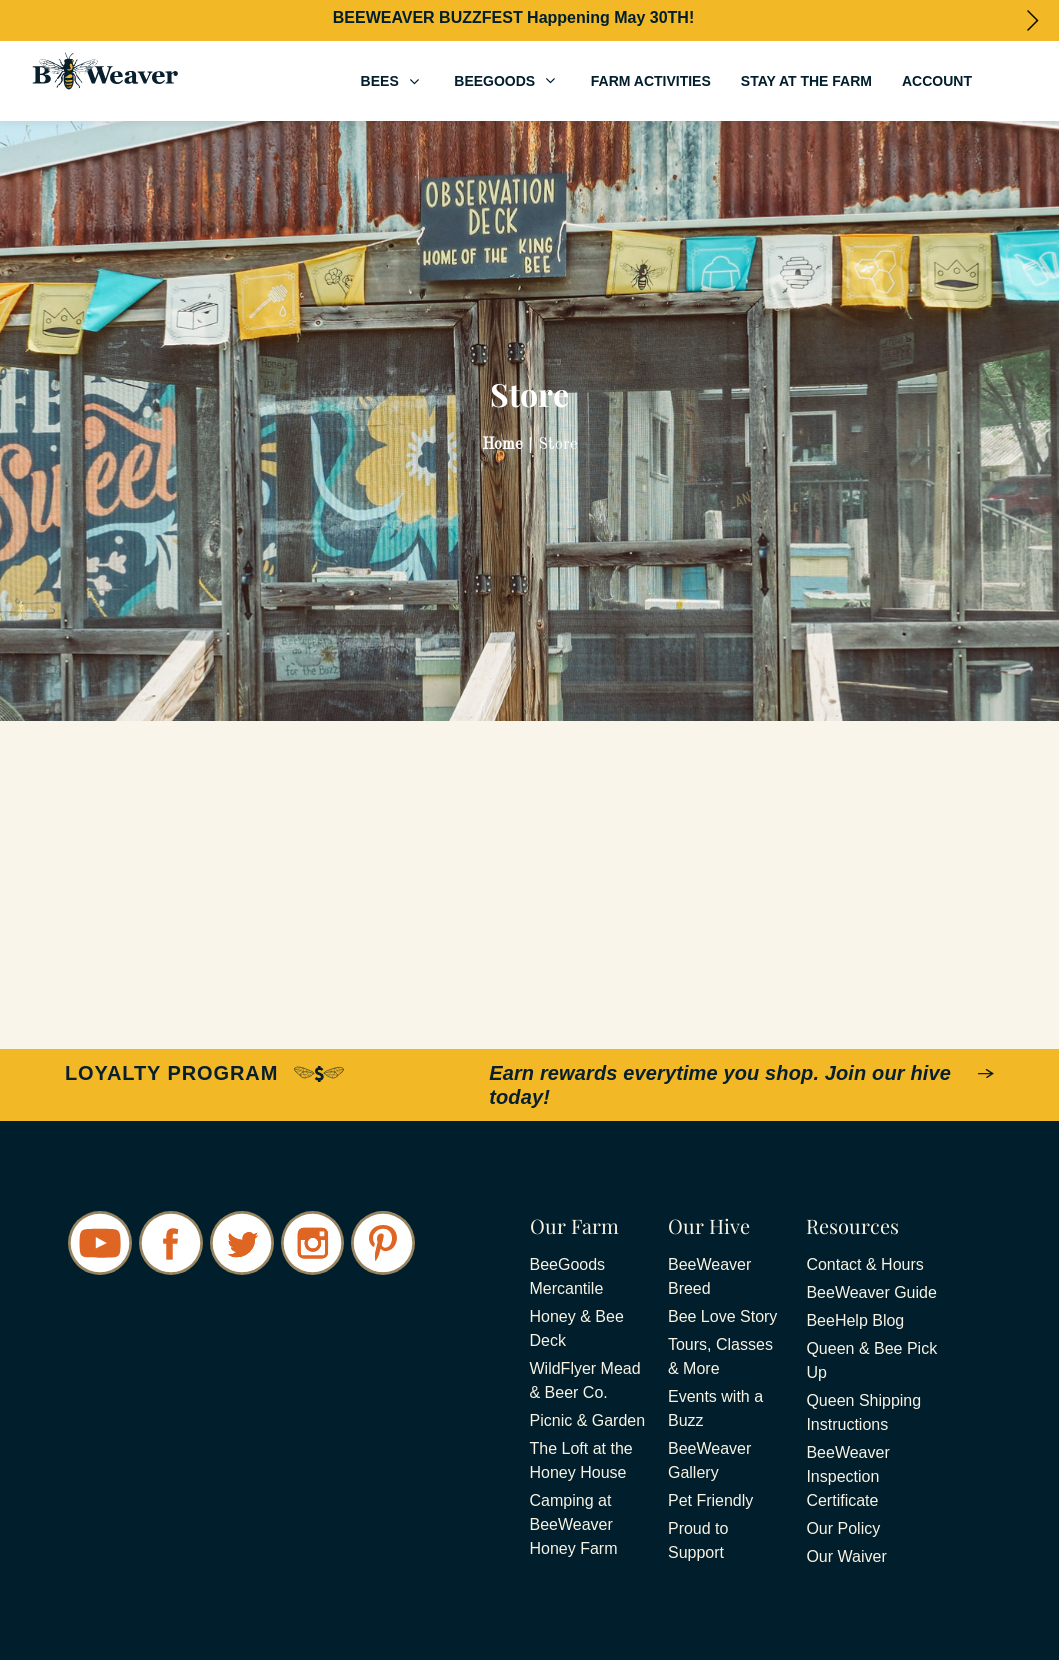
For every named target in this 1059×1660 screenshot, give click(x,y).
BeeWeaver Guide (871, 1292)
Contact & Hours (864, 1264)
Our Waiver (846, 1556)
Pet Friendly (710, 1500)
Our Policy (843, 1528)
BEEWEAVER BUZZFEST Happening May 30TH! (514, 17)
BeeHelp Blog (855, 1320)
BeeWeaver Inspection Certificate (847, 1476)
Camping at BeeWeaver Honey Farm (574, 1524)
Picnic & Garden (588, 1420)
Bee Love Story (722, 1316)
